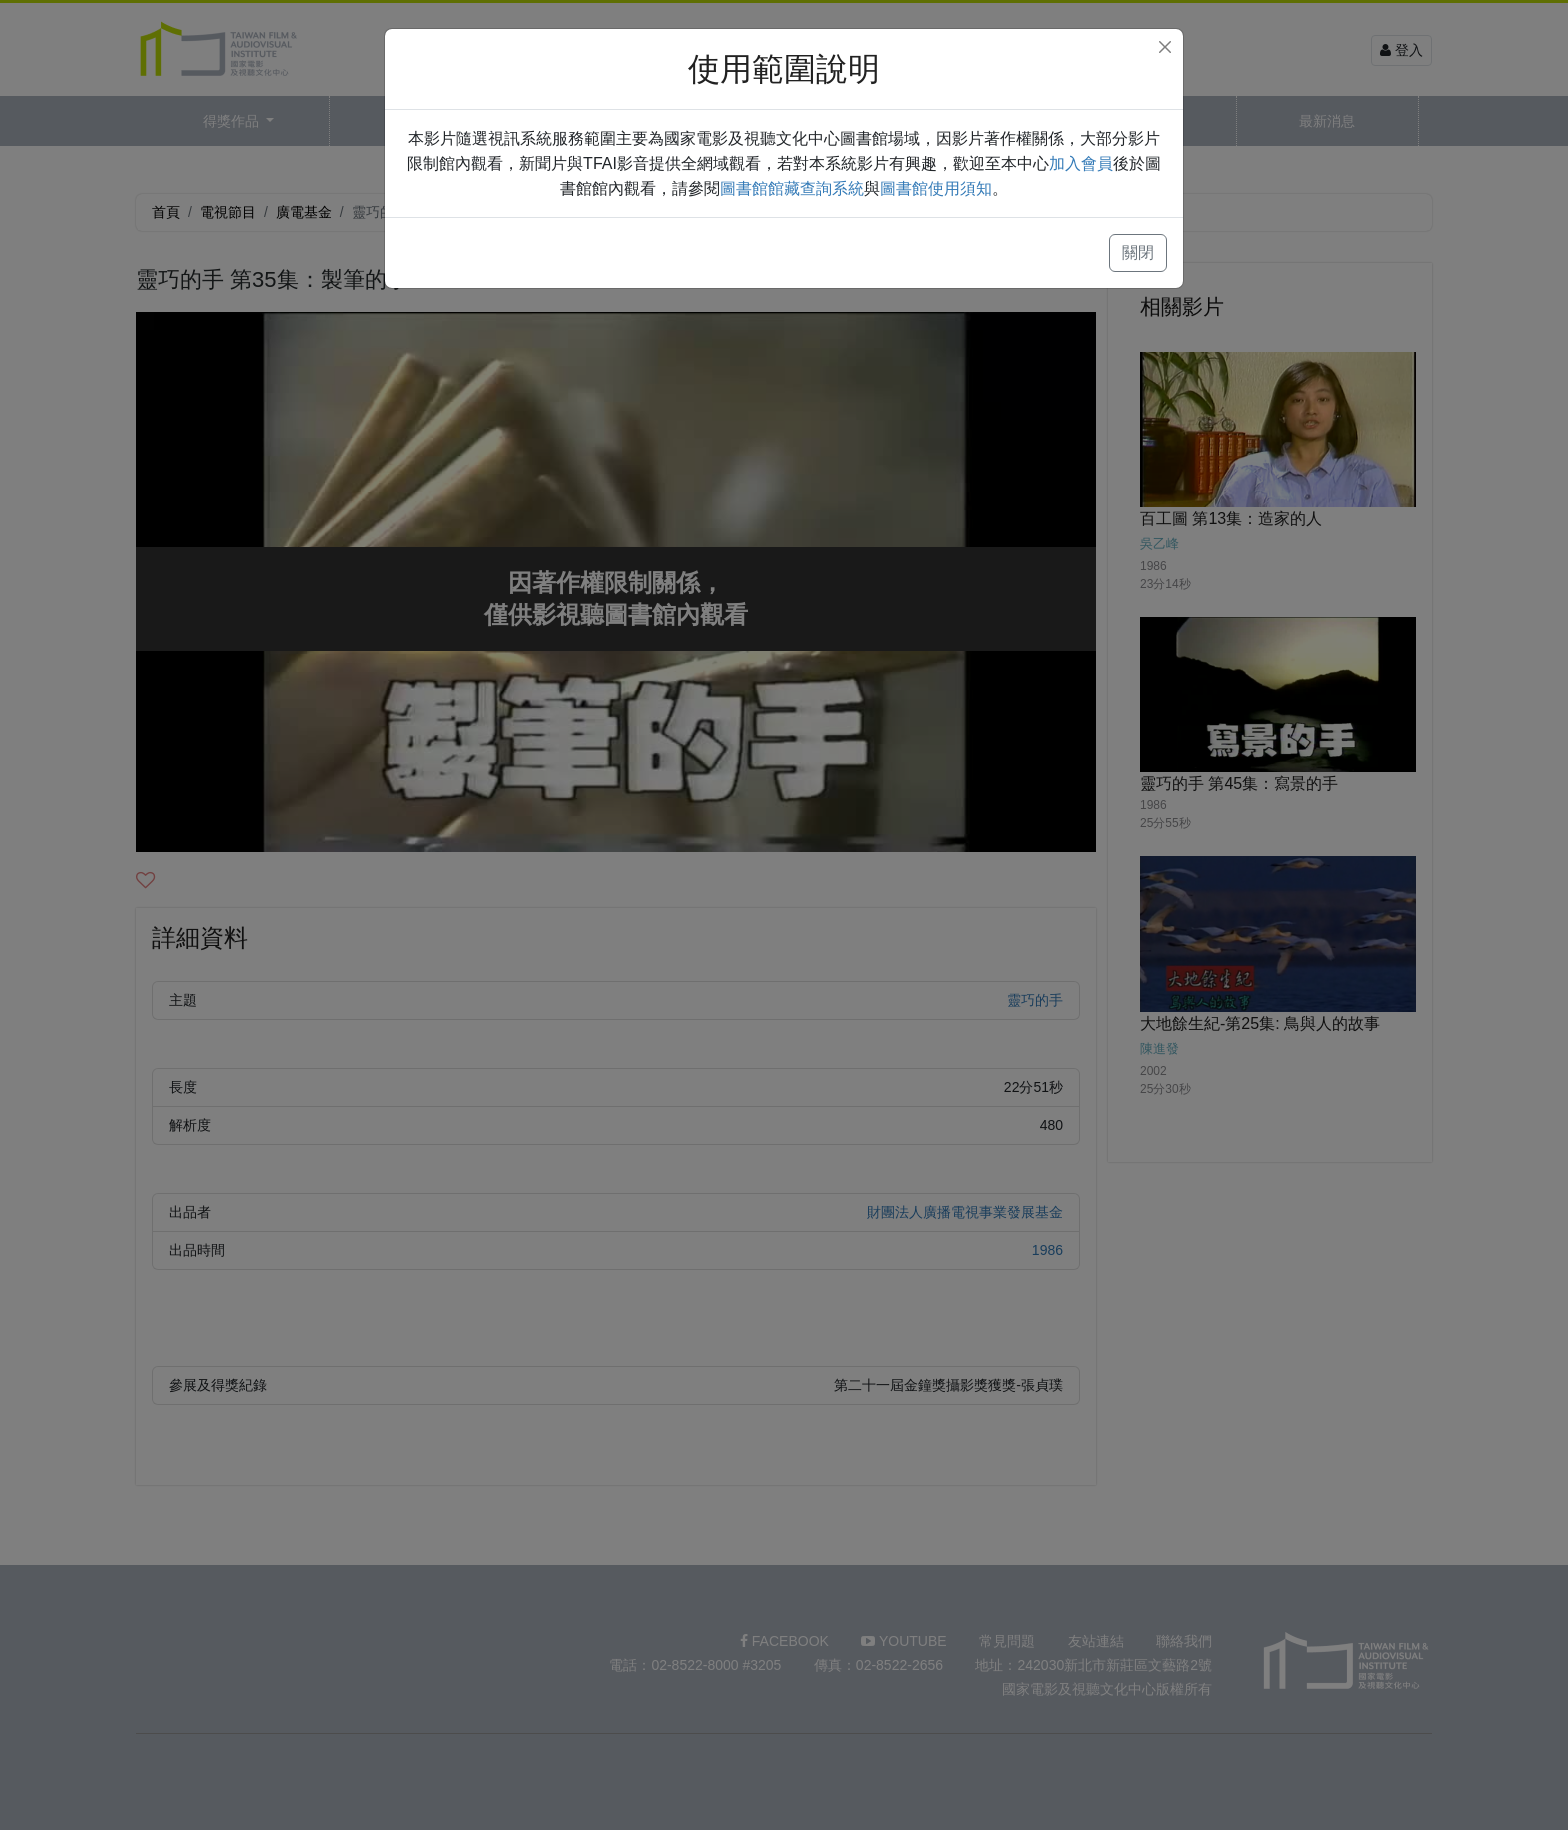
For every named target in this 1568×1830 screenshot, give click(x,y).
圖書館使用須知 (936, 188)
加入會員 (1081, 163)
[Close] (1165, 47)
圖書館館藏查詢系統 (792, 188)
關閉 (1138, 252)
